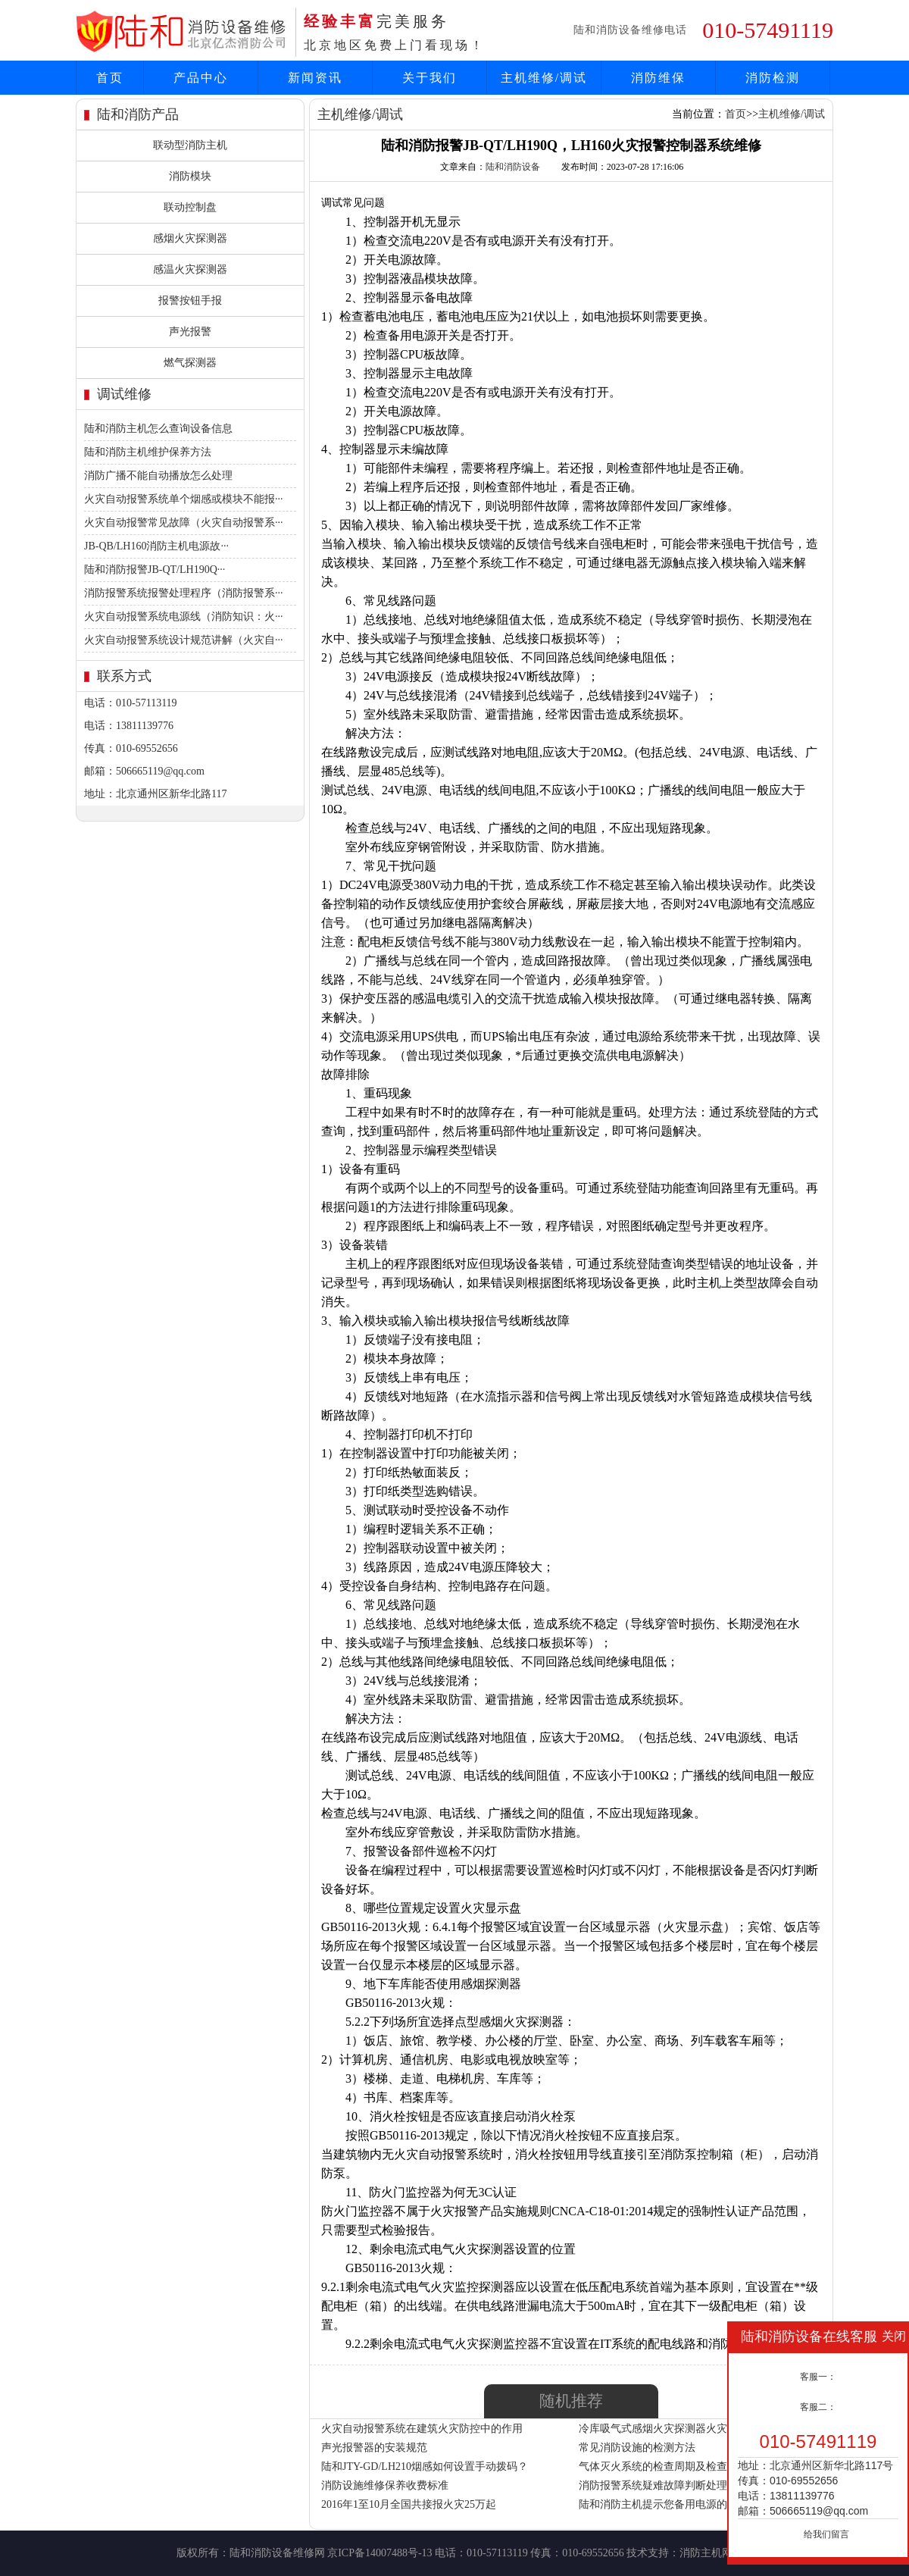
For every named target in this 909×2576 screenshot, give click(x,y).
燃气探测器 (190, 362)
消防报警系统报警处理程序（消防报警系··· (183, 593)
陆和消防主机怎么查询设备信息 (158, 428)
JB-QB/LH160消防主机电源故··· (156, 546)
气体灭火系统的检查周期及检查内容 (663, 2466)
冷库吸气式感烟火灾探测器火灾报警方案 (674, 2428)
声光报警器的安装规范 (374, 2447)
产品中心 (200, 77)
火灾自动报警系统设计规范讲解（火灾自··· (183, 640)
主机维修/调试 (544, 77)
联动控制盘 (190, 207)
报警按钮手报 (190, 300)
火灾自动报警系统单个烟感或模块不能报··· (183, 499)
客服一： (818, 2376)
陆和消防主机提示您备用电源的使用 (663, 2504)
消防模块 (190, 176)
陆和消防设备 (513, 166)
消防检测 (772, 77)
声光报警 (190, 331)
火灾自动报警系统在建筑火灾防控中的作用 (422, 2428)
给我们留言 (826, 2534)
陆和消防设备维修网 (277, 2553)
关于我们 (429, 77)
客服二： (818, 2407)
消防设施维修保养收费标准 (384, 2485)
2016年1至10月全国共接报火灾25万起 (408, 2504)
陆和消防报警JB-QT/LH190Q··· (154, 569)
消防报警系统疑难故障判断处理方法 (663, 2485)
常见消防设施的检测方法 (637, 2447)
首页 (109, 77)
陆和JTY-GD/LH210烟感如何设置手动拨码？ (424, 2466)
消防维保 (658, 77)
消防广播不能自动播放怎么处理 (158, 475)
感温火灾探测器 (190, 269)
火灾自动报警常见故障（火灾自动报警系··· (183, 522)
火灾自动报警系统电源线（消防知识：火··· (183, 616)
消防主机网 (706, 2553)
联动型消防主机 (190, 145)
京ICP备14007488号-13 (379, 2553)
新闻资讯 (315, 77)
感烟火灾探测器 (190, 238)
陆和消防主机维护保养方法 (147, 452)
